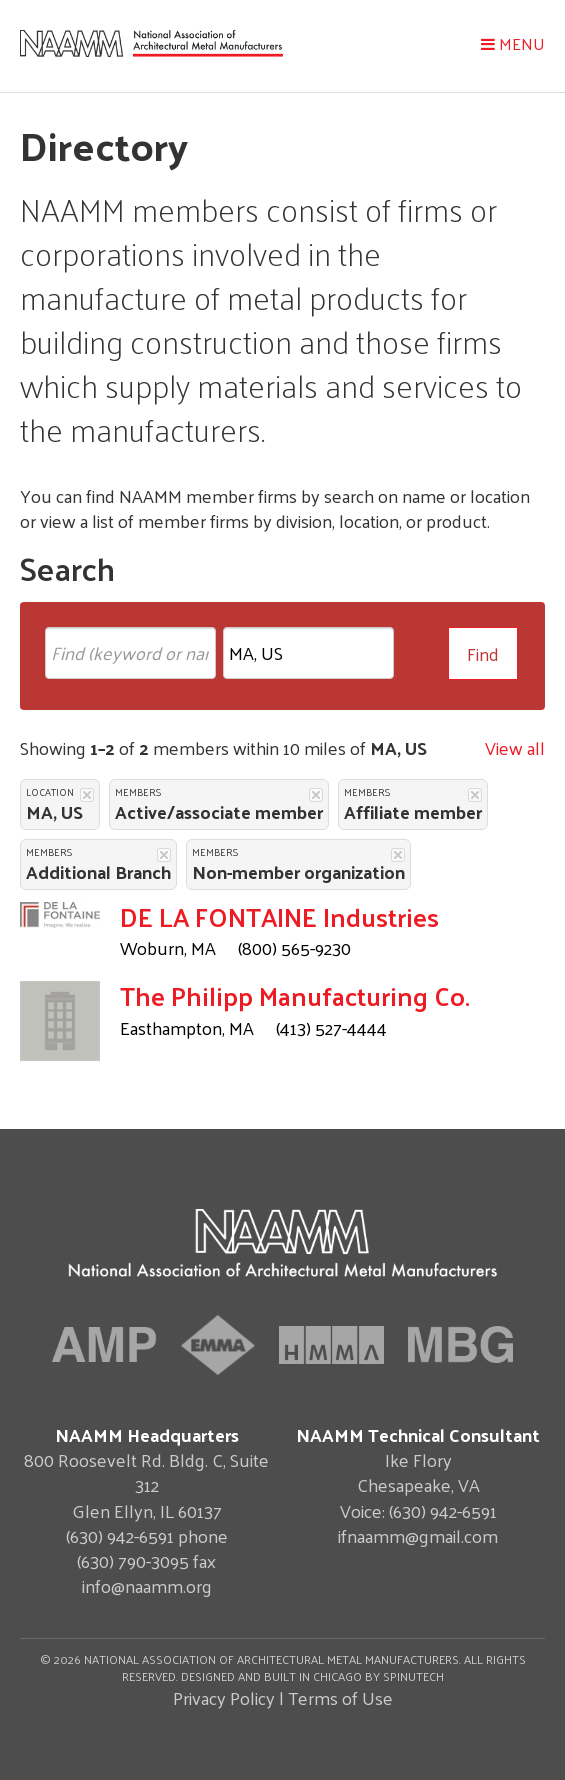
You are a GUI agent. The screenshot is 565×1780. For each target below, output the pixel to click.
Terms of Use (340, 1697)
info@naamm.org (147, 1585)
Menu (513, 43)
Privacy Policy (224, 1697)
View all (515, 747)
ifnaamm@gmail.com (418, 1535)
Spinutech (413, 1676)
